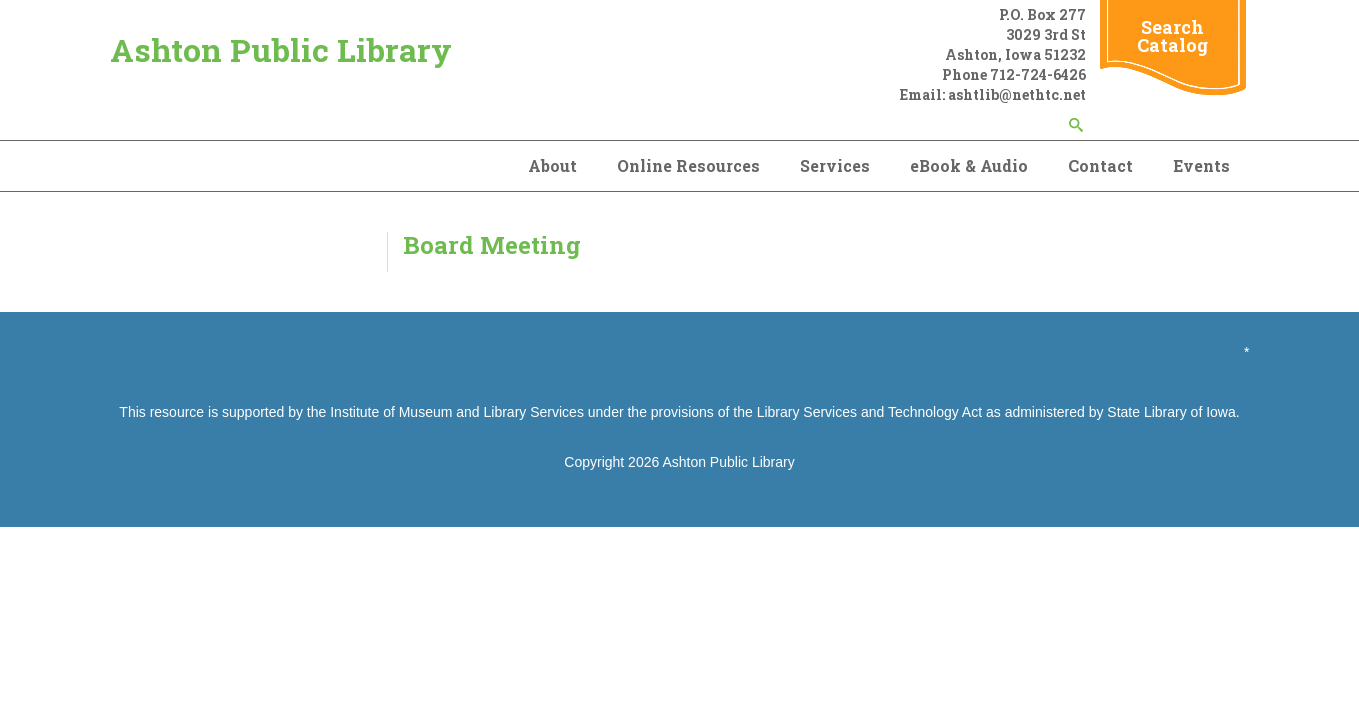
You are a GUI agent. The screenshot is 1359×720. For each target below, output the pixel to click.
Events (1201, 165)
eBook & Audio (969, 165)
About (552, 165)
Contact (1100, 165)
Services (835, 165)
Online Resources (688, 165)
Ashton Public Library (281, 49)
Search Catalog (1172, 36)
